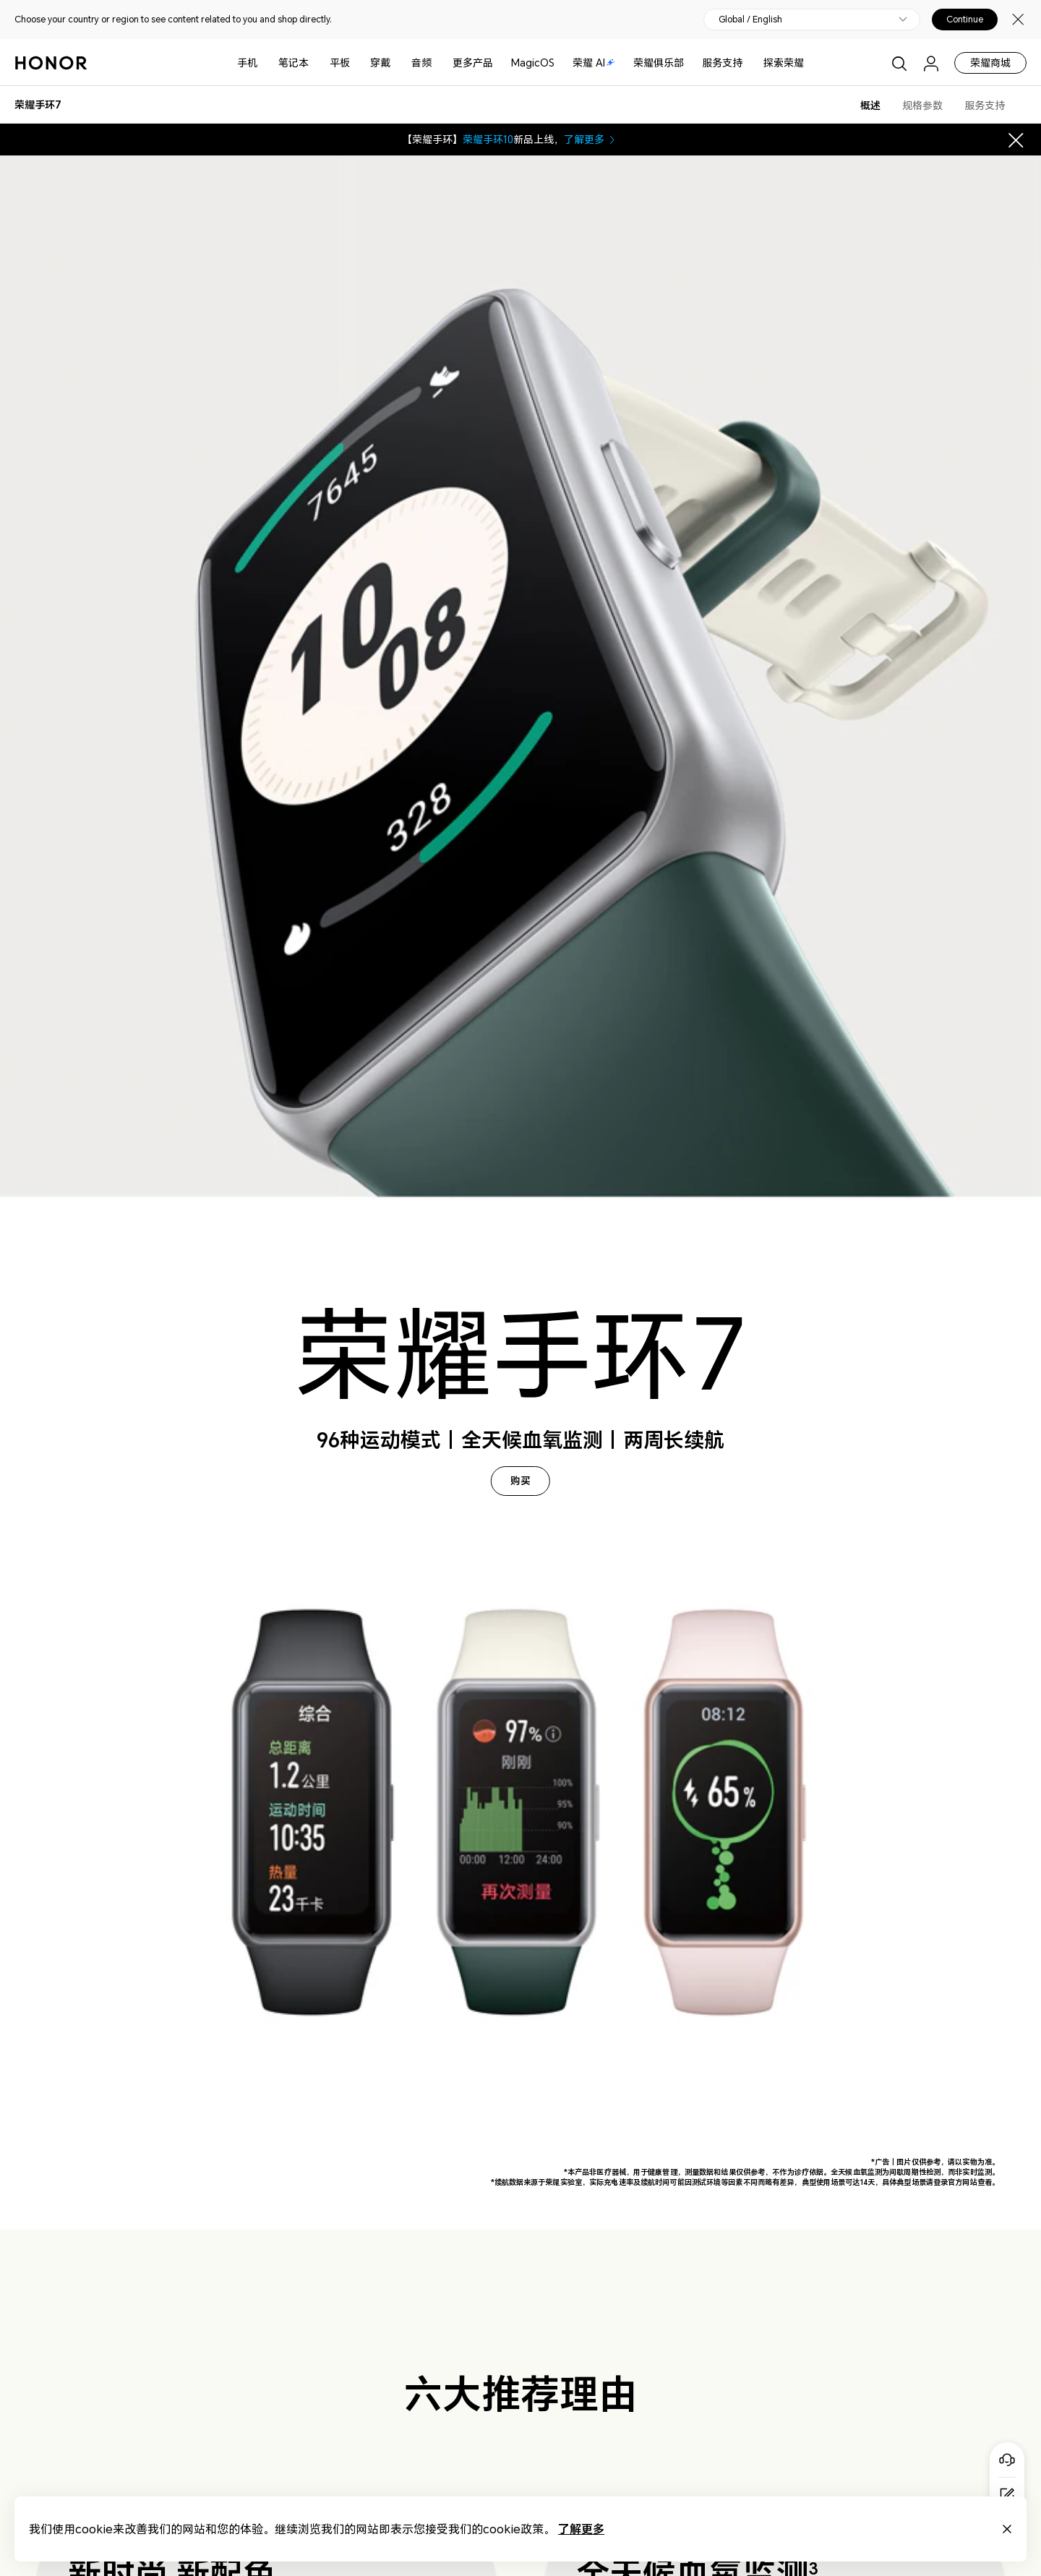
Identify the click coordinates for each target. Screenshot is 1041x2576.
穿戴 (380, 62)
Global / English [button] (750, 19)
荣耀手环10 (488, 139)
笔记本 (293, 62)
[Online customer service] (1007, 2459)
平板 (340, 62)
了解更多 (590, 139)
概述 (870, 105)
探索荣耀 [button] (783, 62)
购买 (520, 1480)
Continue (964, 19)
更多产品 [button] (473, 62)
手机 (247, 62)
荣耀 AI (594, 62)
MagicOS (532, 62)
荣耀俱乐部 (658, 62)
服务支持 (722, 62)
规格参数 (922, 105)
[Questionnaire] (1007, 2495)
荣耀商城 (990, 62)
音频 (421, 62)
